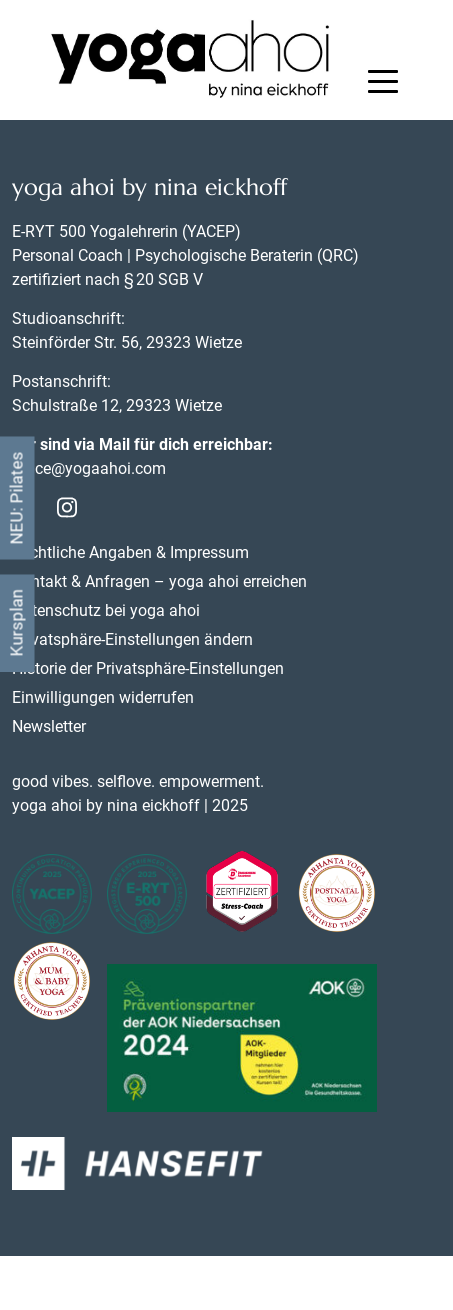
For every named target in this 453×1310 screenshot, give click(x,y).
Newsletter (49, 726)
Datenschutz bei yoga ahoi (106, 610)
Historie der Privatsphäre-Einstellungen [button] (148, 668)
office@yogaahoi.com (89, 468)
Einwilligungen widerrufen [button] (103, 697)
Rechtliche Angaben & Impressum (130, 552)
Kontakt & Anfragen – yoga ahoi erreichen (159, 581)
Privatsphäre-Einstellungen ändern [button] (132, 639)
